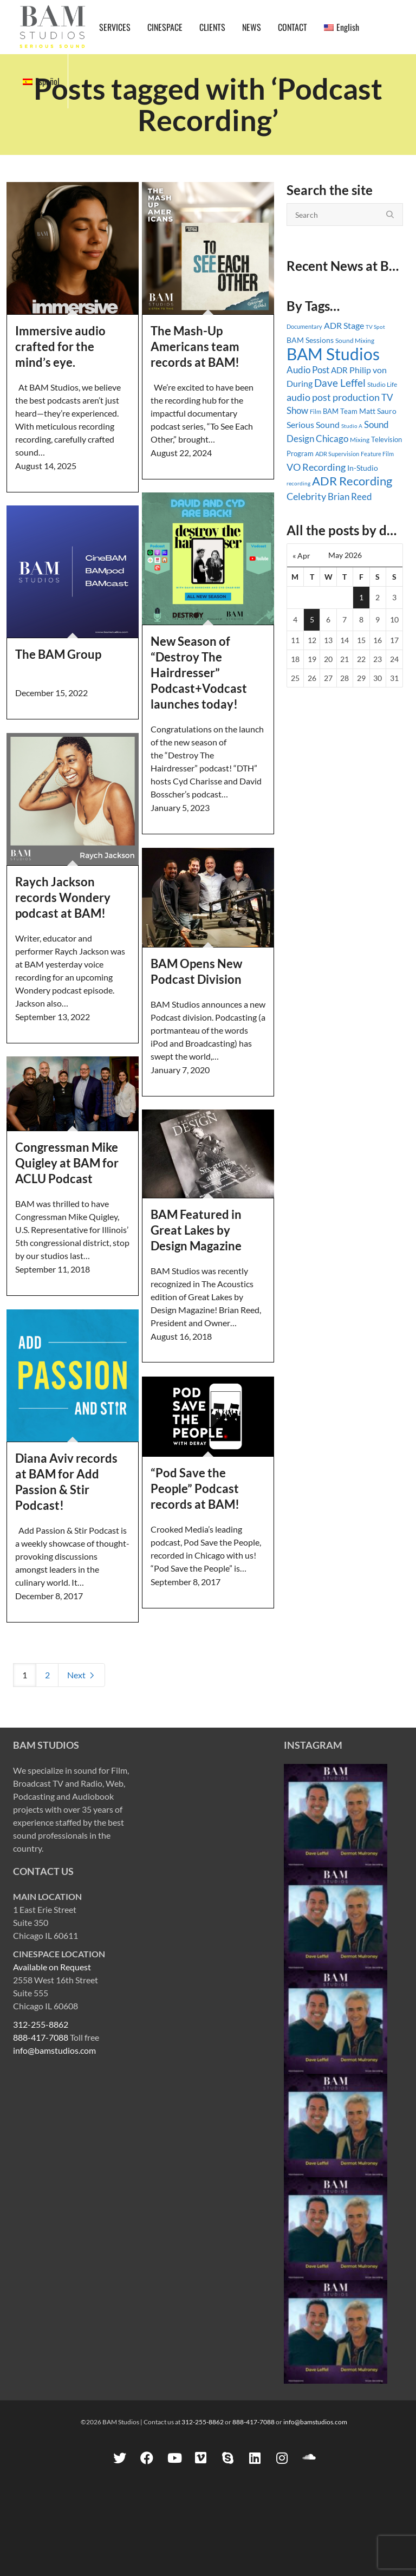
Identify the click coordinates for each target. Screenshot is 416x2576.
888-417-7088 (40, 2037)
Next (81, 1675)
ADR (339, 370)
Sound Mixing (354, 340)
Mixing (359, 440)
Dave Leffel (340, 383)
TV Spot (375, 326)
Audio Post (308, 369)
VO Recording (316, 467)
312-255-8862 (40, 2024)
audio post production (333, 397)
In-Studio (362, 467)
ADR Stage (344, 325)
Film (315, 411)
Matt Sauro (377, 411)
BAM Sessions (310, 340)
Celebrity (306, 496)
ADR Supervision (337, 453)
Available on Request (52, 1967)
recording (298, 483)
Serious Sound (313, 424)
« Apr (301, 555)
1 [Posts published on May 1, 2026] (361, 597)
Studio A (351, 426)
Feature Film (377, 453)
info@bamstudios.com (54, 2050)
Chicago (332, 438)
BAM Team (340, 411)
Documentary (304, 326)
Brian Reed (350, 496)
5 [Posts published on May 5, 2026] (312, 619)
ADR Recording (352, 480)
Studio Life (382, 384)
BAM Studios (333, 354)
